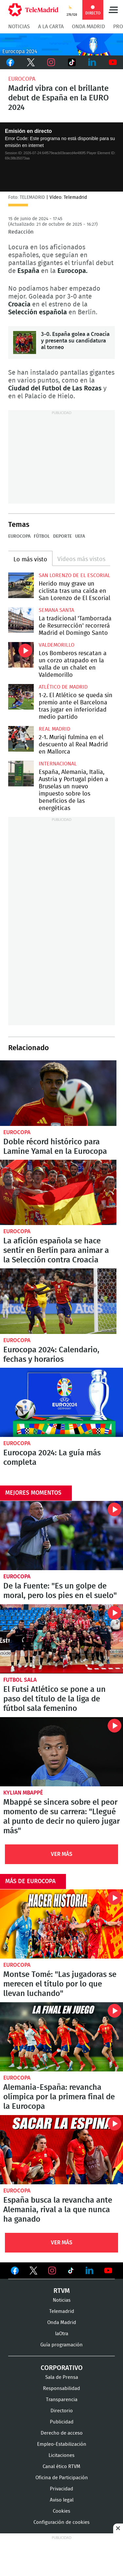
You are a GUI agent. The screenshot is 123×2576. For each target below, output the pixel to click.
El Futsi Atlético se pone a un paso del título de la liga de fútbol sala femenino (61, 1638)
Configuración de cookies (61, 2522)
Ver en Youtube (108, 2270)
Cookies (61, 2511)
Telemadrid (61, 2311)
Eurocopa (21, 79)
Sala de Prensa (61, 2377)
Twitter (31, 62)
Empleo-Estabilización (61, 2444)
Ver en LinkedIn (89, 2270)
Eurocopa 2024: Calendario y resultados (58, 1301)
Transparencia (61, 2399)
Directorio (62, 2410)
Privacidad (61, 2488)
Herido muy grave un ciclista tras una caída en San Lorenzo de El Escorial (21, 585)
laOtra (61, 2333)
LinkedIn (92, 62)
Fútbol (42, 536)
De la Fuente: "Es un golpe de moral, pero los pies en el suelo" (61, 1535)
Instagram (51, 62)
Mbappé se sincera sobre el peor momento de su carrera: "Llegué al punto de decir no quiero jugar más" (61, 1751)
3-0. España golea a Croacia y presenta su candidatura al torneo (24, 342)
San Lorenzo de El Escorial (74, 575)
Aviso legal (61, 2500)
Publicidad (61, 2422)
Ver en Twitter (33, 2272)
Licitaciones (61, 2455)
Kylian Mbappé (23, 1793)
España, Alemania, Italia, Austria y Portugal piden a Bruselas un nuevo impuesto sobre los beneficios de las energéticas (21, 773)
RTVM (61, 2291)
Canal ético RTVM (61, 2466)
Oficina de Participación (61, 2477)
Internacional (58, 763)
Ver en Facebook (14, 2272)
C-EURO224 (61, 44)
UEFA (80, 536)
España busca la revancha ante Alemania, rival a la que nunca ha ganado (61, 2149)
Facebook (10, 62)
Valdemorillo (56, 645)
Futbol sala (20, 1680)
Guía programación (61, 2344)
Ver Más (61, 1854)
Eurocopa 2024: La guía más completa (61, 1402)
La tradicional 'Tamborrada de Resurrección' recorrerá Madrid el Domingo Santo (21, 620)
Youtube (113, 62)
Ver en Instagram (52, 2270)
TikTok (72, 62)
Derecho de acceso (62, 2433)
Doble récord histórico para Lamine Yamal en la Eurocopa (58, 1093)
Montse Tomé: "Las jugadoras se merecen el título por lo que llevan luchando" (61, 1924)
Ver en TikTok (70, 2272)
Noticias (19, 26)
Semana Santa (56, 610)
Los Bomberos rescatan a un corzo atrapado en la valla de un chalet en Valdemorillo (21, 655)
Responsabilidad (61, 2388)
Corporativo (62, 2368)
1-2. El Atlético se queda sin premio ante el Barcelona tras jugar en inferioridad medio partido (21, 697)
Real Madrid (54, 729)
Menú (113, 10)
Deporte (62, 536)
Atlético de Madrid (63, 687)
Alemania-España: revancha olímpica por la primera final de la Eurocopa (61, 2036)
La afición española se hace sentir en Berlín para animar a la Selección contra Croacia (58, 1192)
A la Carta (51, 26)
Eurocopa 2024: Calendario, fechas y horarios (51, 1354)
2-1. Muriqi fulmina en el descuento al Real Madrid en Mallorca (21, 739)
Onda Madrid (88, 26)
